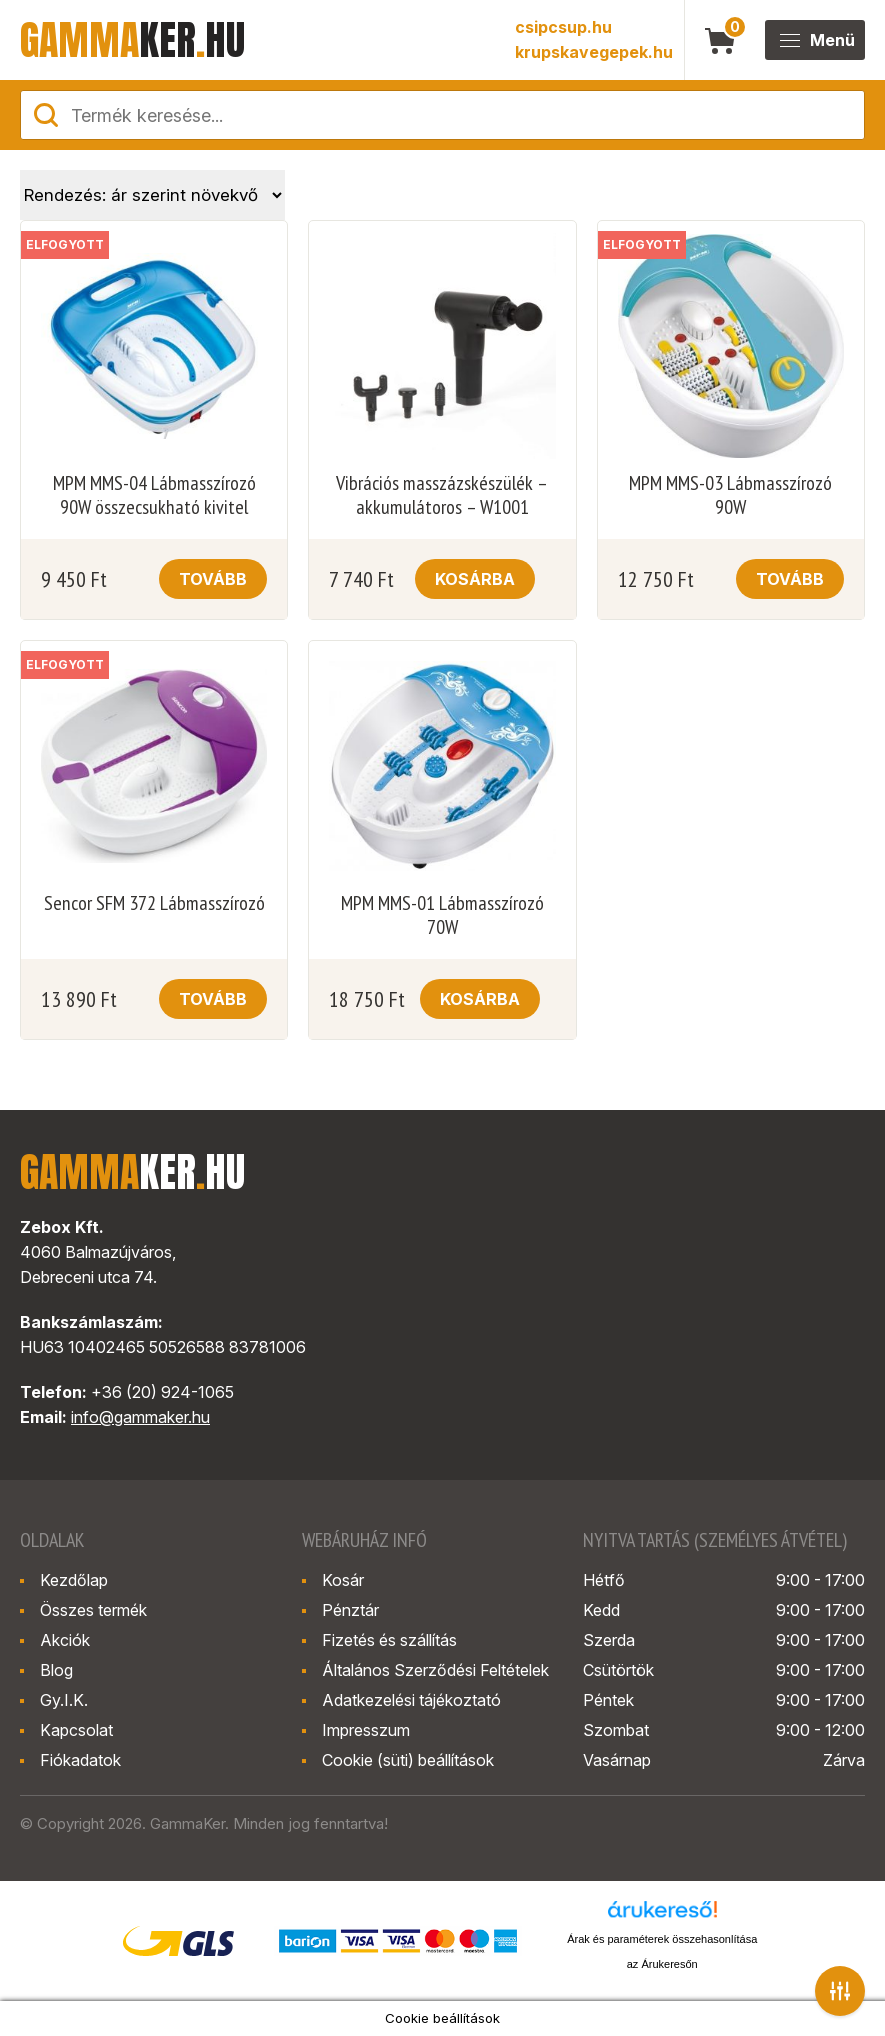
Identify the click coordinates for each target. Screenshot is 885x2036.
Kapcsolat (76, 1730)
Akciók (65, 1640)
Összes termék (93, 1610)
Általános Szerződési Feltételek (435, 1670)
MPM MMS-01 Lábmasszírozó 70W (442, 915)
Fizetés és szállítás (389, 1640)
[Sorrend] (152, 195)
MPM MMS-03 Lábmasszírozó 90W (730, 495)
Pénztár (350, 1610)
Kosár (343, 1580)
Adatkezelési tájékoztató (411, 1700)
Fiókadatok (80, 1760)
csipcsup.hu (563, 27)
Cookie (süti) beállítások (408, 1760)
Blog (56, 1670)
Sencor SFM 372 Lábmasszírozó (154, 903)
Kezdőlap (74, 1580)
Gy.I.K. (64, 1700)
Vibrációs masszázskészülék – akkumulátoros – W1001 (442, 495)
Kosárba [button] (475, 579)
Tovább (213, 579)
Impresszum (366, 1730)
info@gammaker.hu (140, 1417)
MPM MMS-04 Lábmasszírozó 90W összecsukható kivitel (154, 495)
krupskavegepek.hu (594, 52)
